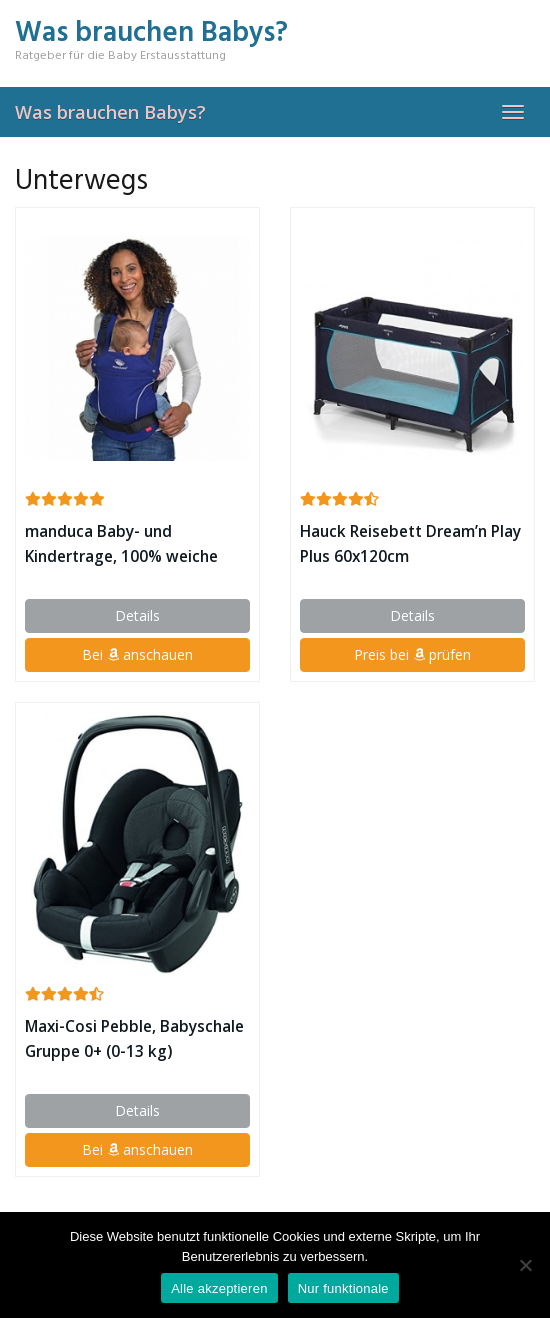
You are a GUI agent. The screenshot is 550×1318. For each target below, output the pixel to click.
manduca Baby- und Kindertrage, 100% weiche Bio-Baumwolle (121, 545)
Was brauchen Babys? (110, 112)
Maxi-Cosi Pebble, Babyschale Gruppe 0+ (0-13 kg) (134, 1039)
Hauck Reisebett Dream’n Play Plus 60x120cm (410, 544)
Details (137, 615)
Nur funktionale (343, 1288)
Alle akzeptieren (219, 1288)
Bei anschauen (137, 654)
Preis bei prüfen (412, 654)
